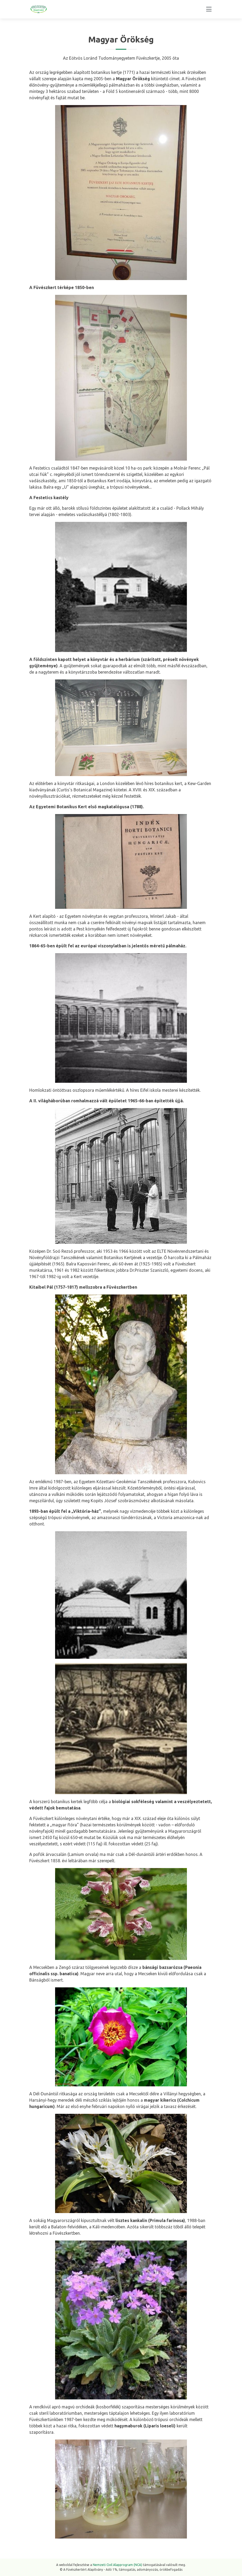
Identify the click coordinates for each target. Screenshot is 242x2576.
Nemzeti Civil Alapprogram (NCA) (117, 2564)
